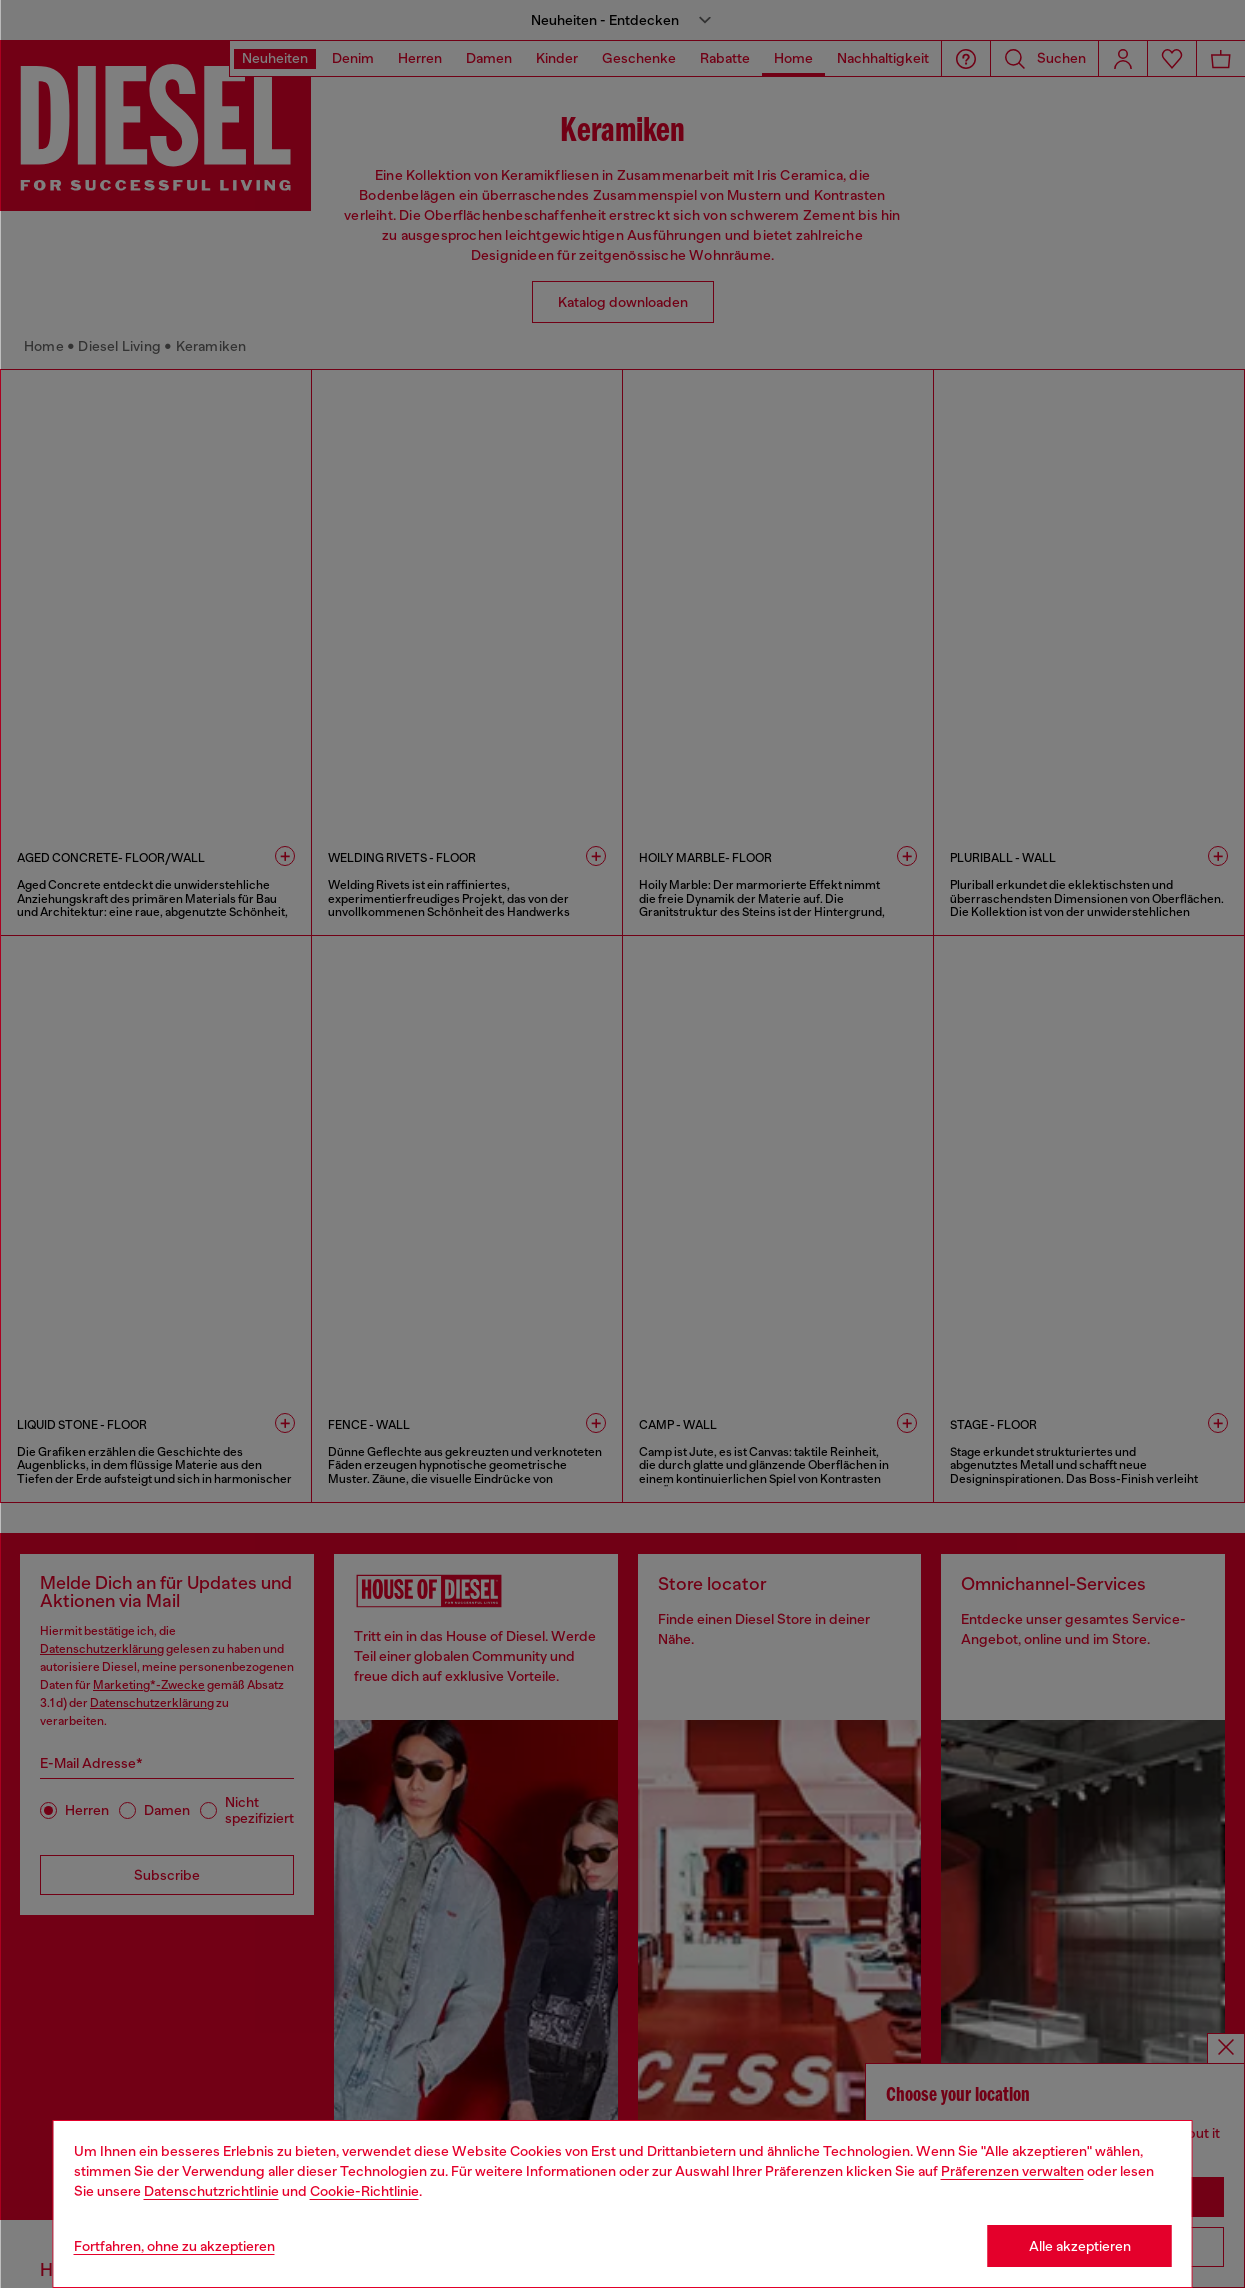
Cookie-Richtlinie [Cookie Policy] (364, 2191)
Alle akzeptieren (1080, 2246)
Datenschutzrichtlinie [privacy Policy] (211, 2191)
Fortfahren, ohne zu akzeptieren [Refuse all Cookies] (174, 2246)
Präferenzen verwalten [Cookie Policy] (1012, 2171)
